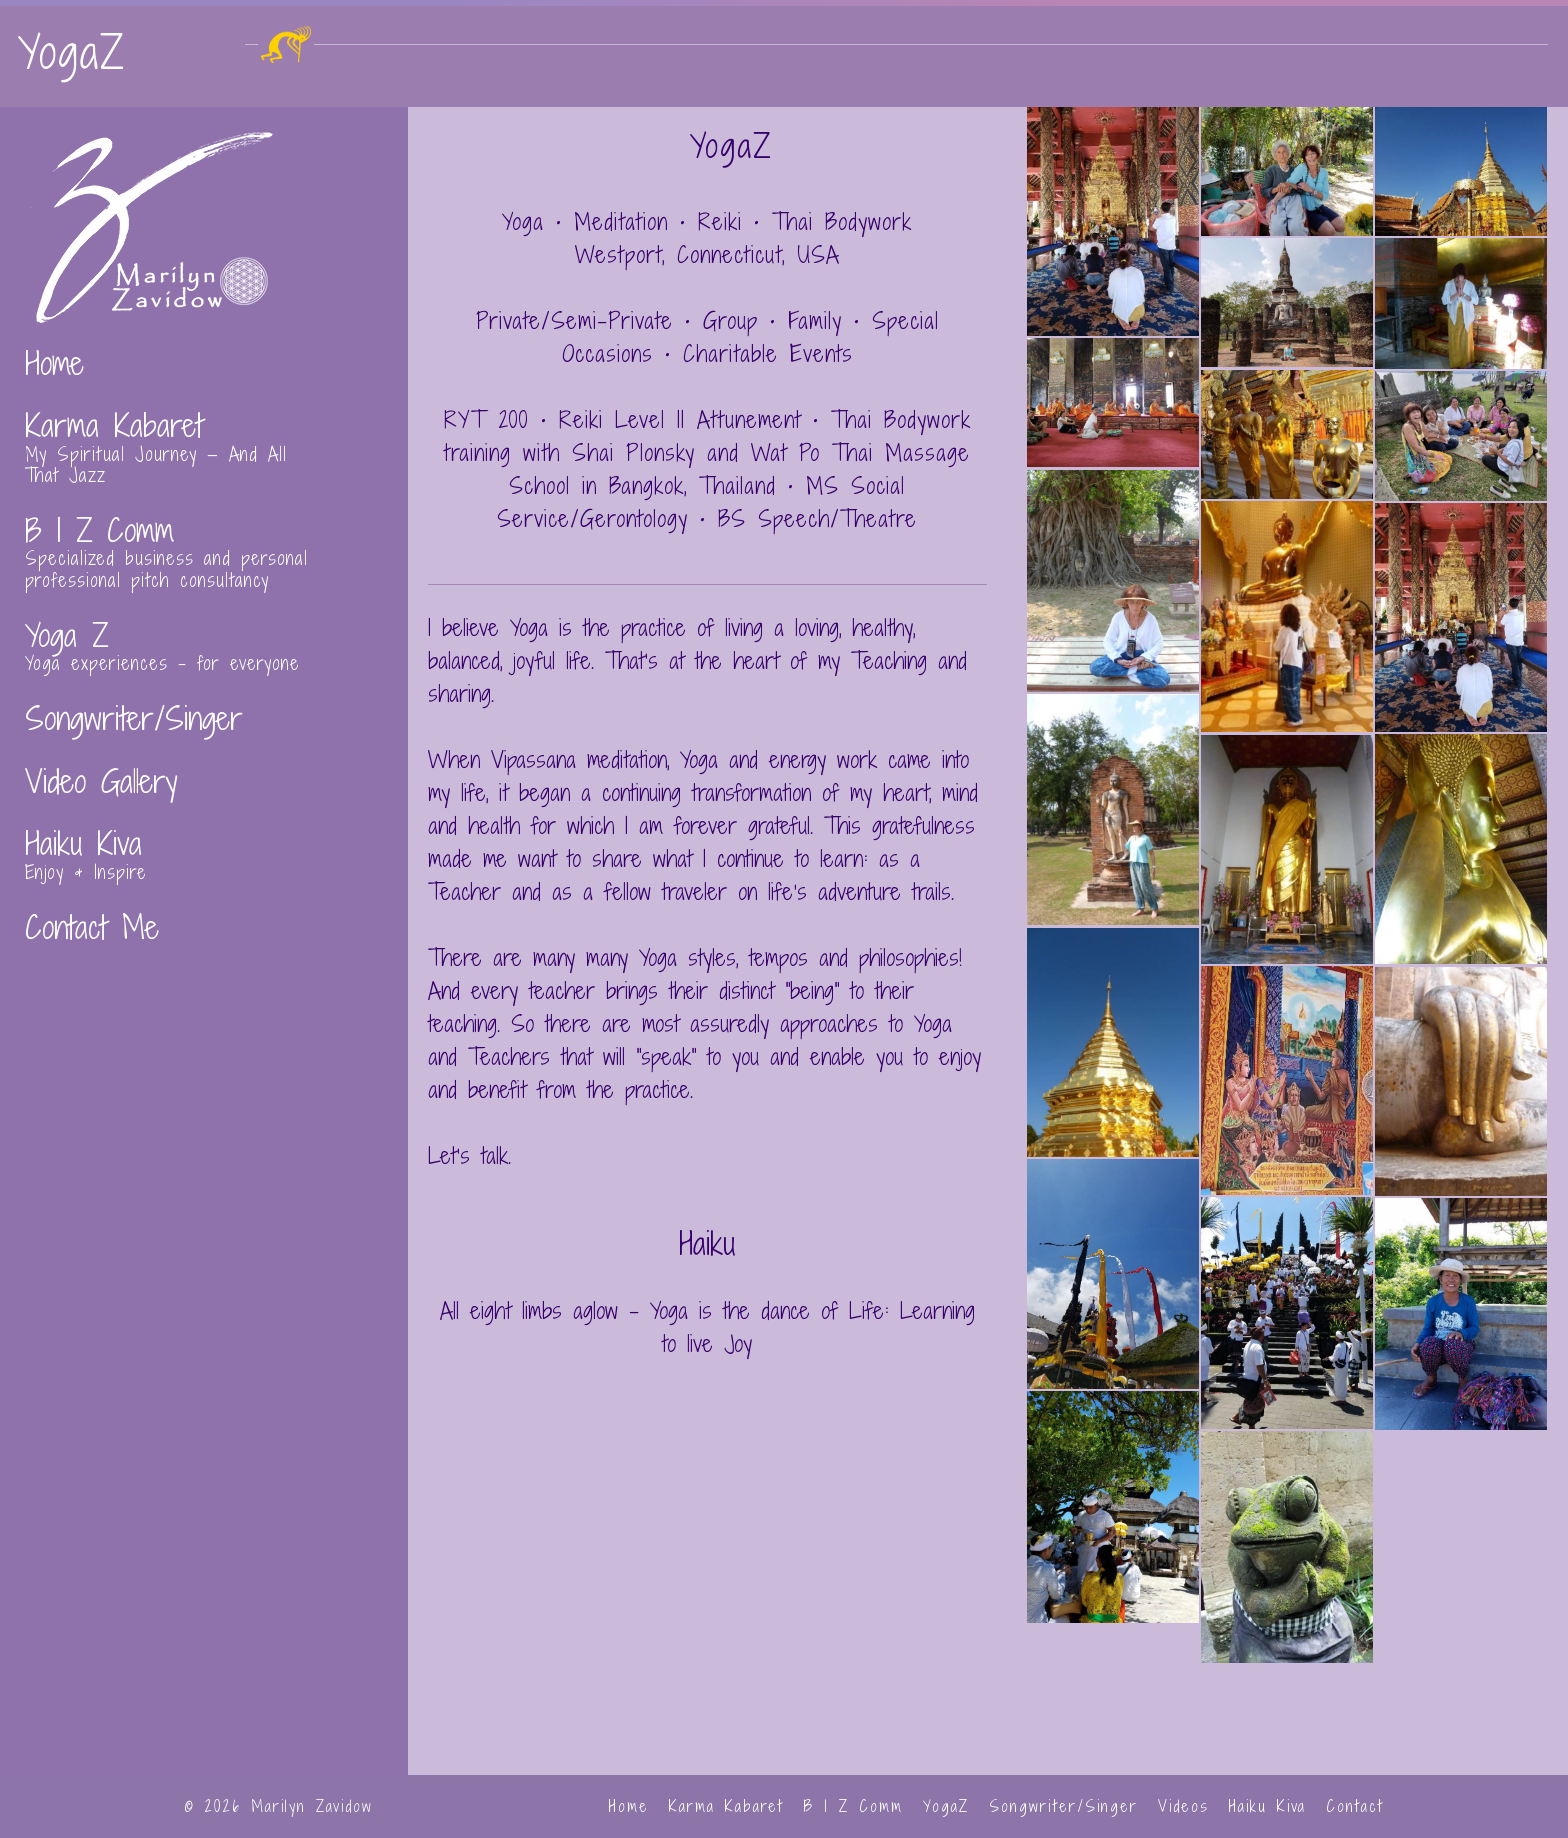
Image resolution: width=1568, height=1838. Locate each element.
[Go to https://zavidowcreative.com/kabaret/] (204, 437)
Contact (1355, 1806)
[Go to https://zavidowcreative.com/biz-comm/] (204, 542)
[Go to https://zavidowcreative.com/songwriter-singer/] (204, 709)
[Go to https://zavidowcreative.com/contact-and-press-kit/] (204, 918)
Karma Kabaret (726, 1806)
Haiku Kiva (1267, 1806)
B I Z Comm (853, 1806)
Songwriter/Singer (1063, 1806)
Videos (1183, 1806)
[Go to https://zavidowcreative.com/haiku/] (204, 845)
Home (629, 1806)
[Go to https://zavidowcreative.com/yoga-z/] (204, 637)
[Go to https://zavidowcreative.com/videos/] (204, 772)
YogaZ (946, 1806)
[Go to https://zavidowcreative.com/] (204, 354)
